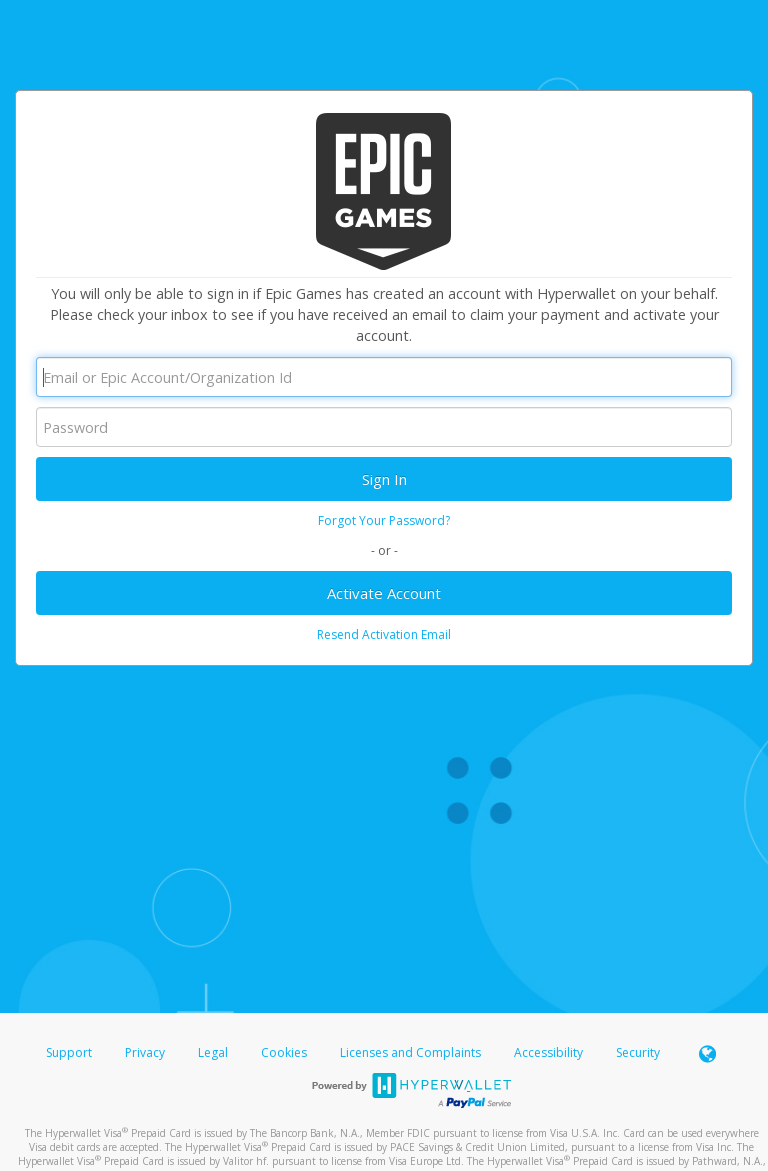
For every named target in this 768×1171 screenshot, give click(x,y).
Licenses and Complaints (412, 1052)
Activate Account (384, 593)
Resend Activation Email (384, 634)
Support (69, 1052)
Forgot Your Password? (384, 520)
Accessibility (548, 1052)
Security (638, 1052)
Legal (213, 1052)
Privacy (145, 1052)
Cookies (284, 1052)
